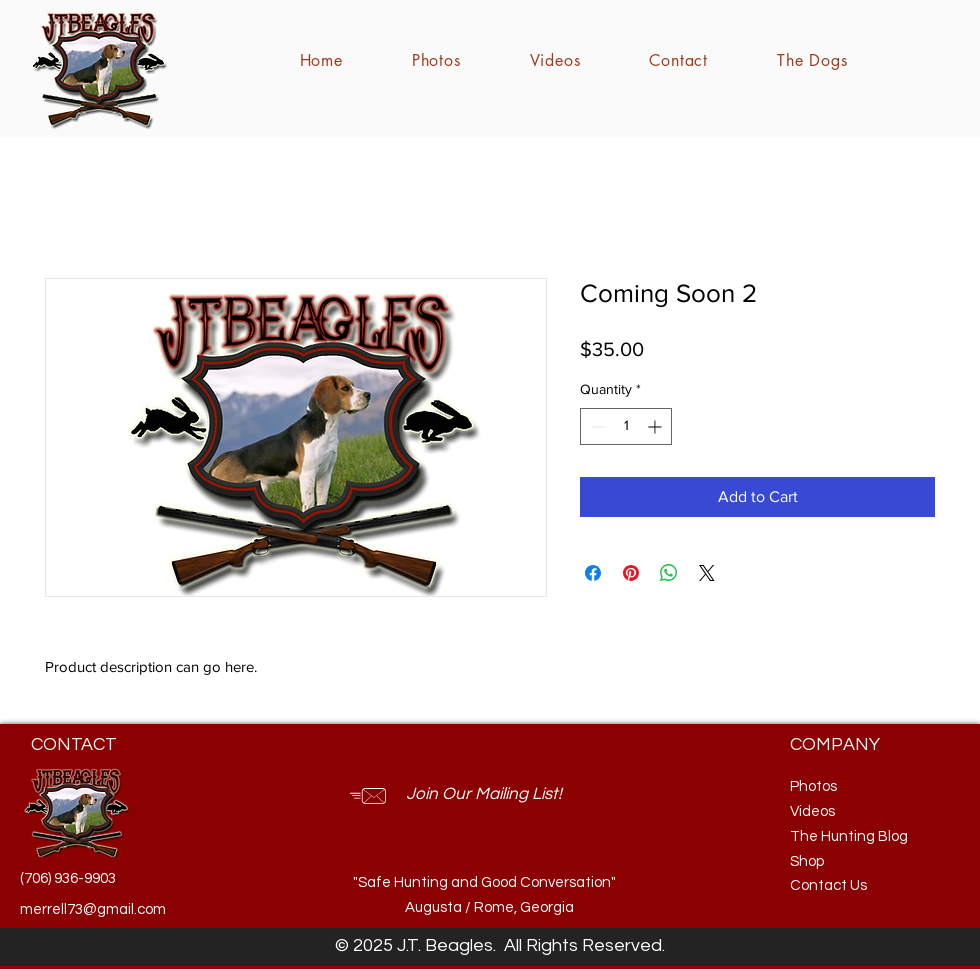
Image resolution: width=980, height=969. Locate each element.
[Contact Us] (852, 885)
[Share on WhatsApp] (669, 573)
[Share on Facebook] (593, 573)
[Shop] (839, 861)
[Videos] (839, 811)
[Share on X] (707, 573)
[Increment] (656, 426)
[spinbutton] (626, 426)
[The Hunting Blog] (852, 836)
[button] (494, 795)
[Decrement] (595, 426)
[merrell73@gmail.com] (93, 909)
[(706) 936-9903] (69, 878)
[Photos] (839, 786)
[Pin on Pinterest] (631, 573)
